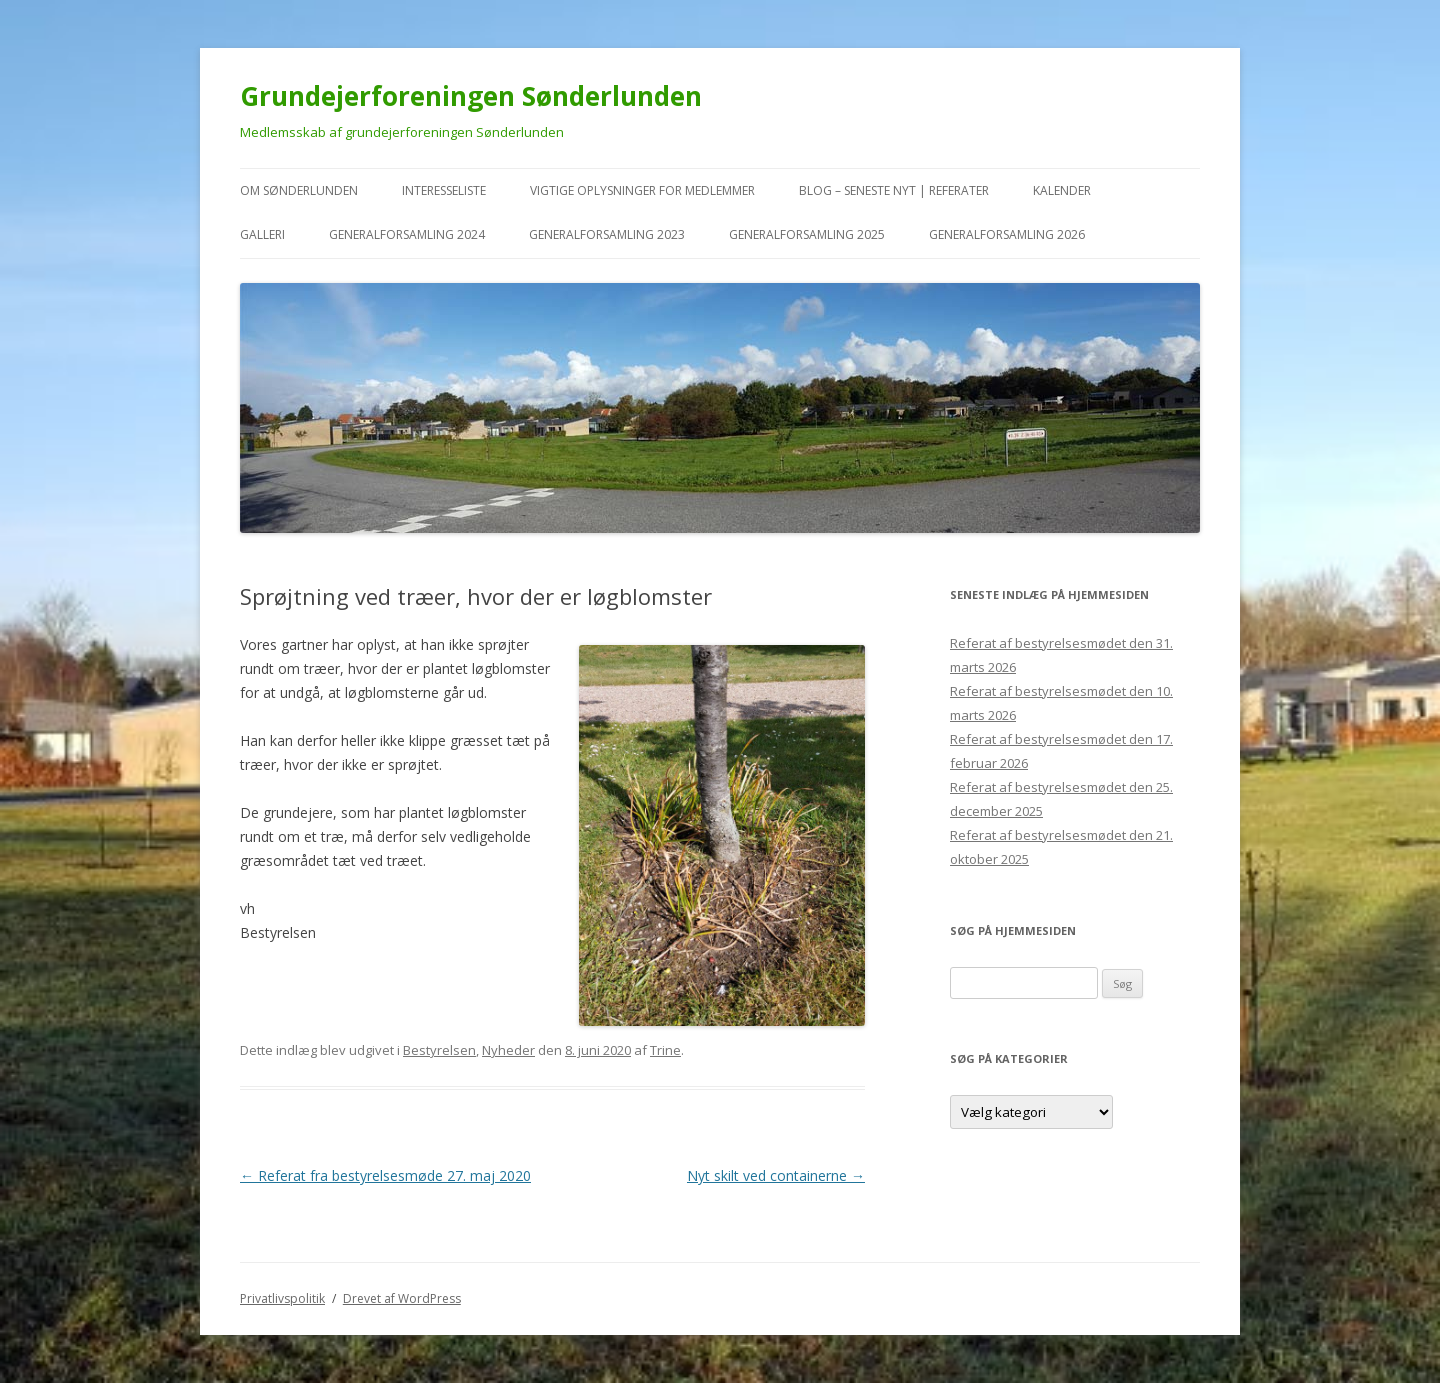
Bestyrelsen (439, 1050)
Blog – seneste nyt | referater (894, 190)
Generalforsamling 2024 (407, 234)
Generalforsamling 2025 (807, 234)
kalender (1062, 190)
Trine (665, 1050)
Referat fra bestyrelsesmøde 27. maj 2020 (385, 1175)
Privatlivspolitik (282, 1298)
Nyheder (508, 1050)
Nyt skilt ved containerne (776, 1175)
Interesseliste (444, 190)
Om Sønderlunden (299, 190)
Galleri (262, 234)
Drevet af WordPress (402, 1298)
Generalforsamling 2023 (607, 234)
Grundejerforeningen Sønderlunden (471, 96)
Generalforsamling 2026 (1007, 234)
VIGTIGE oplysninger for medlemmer (642, 190)
